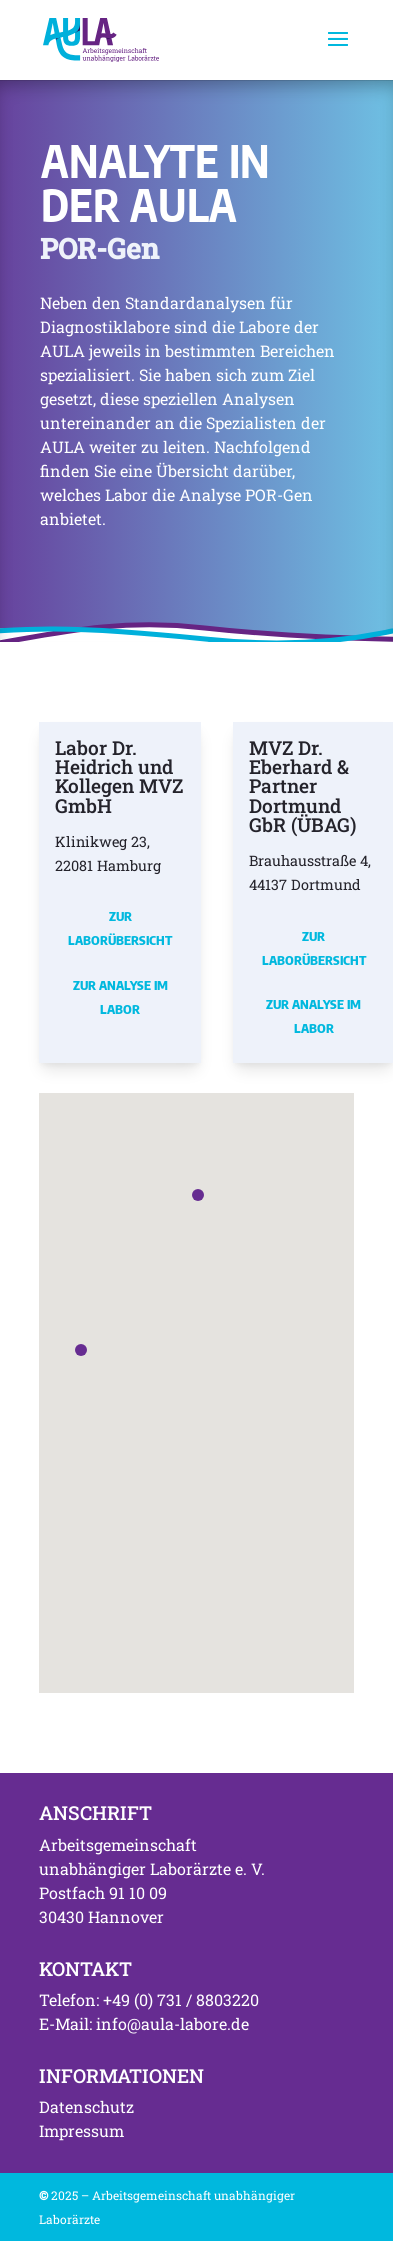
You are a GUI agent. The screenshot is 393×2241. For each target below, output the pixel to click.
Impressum (81, 2130)
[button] (81, 1350)
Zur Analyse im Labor (120, 997)
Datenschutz (86, 2106)
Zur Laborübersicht (120, 928)
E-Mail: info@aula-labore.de (144, 2023)
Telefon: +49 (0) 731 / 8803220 (149, 1999)
